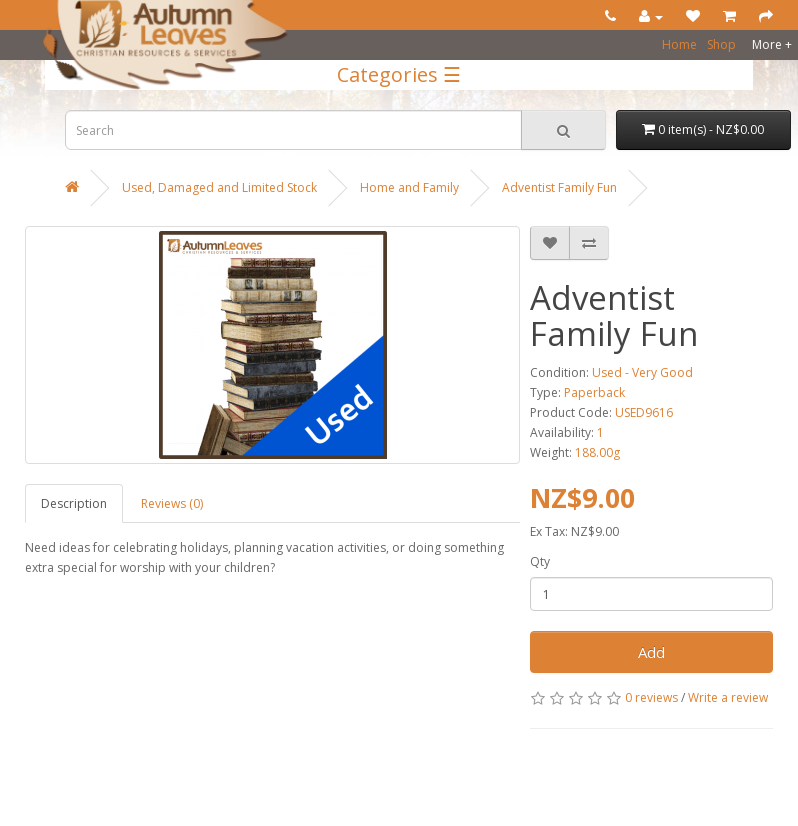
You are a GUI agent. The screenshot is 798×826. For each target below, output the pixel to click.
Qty (540, 561)
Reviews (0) (172, 503)
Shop (721, 44)
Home (679, 44)
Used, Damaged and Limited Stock (219, 187)
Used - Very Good (642, 372)
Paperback (594, 392)
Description (74, 503)
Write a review (728, 697)
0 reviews (651, 697)
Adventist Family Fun (559, 187)
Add (651, 652)
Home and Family (409, 187)
